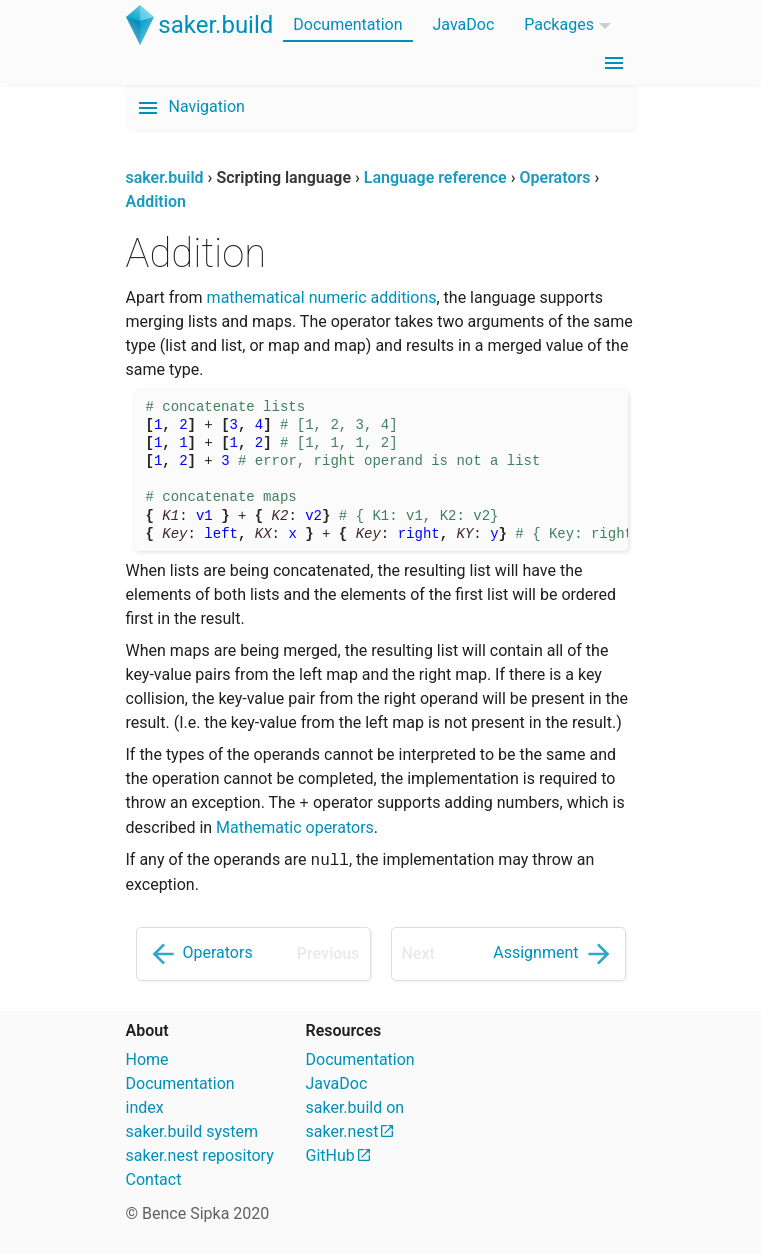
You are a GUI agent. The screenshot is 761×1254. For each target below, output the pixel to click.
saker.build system (192, 1131)
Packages (559, 24)
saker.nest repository (200, 1155)
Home (147, 1059)
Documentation (347, 24)
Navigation (190, 108)
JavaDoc (464, 24)
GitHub (330, 1155)
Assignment (553, 954)
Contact (154, 1179)
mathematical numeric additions (322, 297)
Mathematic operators (295, 827)
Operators (200, 954)
